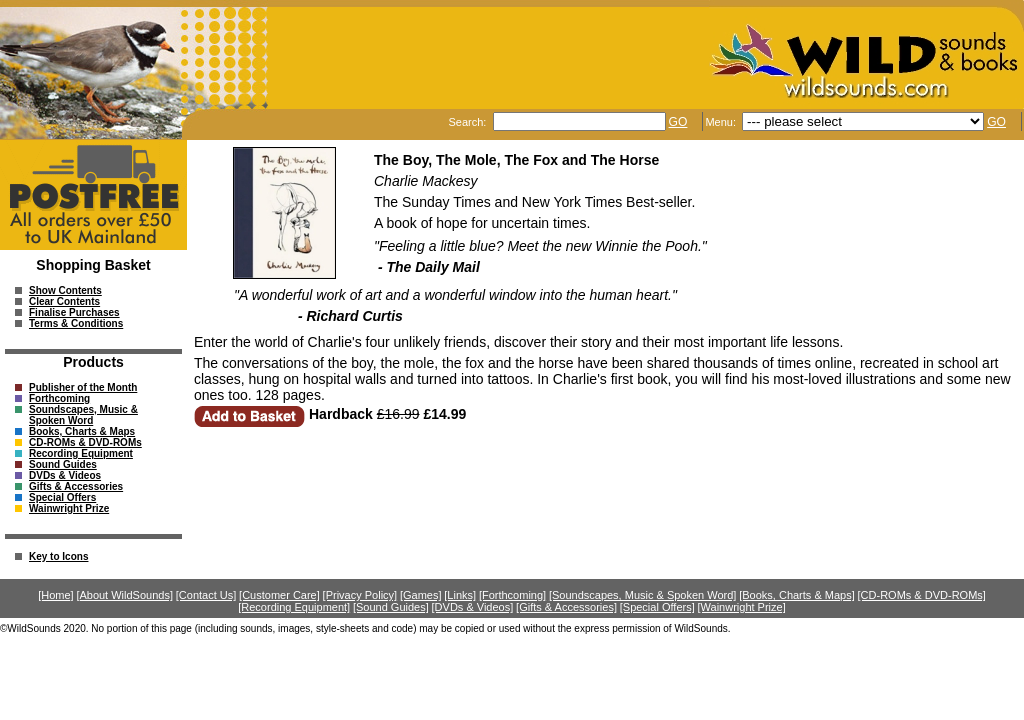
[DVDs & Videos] (473, 607)
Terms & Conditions (76, 323)
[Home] (55, 595)
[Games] (421, 595)
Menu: (722, 122)
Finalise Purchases (74, 312)
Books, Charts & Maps (82, 431)
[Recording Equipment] (294, 607)
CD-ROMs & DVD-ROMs (85, 442)
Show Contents (65, 290)
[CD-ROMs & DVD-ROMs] (922, 595)
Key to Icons (58, 556)
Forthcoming (59, 398)
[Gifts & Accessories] (566, 607)
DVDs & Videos (65, 475)
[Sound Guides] (391, 607)
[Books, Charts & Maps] (797, 595)
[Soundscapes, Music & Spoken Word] (643, 595)
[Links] (460, 595)
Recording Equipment (81, 453)
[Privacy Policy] (360, 595)
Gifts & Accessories (76, 486)
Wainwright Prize (69, 508)
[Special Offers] (657, 607)
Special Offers (62, 497)
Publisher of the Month (83, 387)
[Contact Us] (206, 595)
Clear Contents (64, 301)
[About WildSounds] (124, 595)
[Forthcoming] (512, 595)
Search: (468, 122)
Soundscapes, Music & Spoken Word (83, 415)
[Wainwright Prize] (742, 607)
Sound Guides (63, 464)
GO (678, 122)
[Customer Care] (279, 595)
